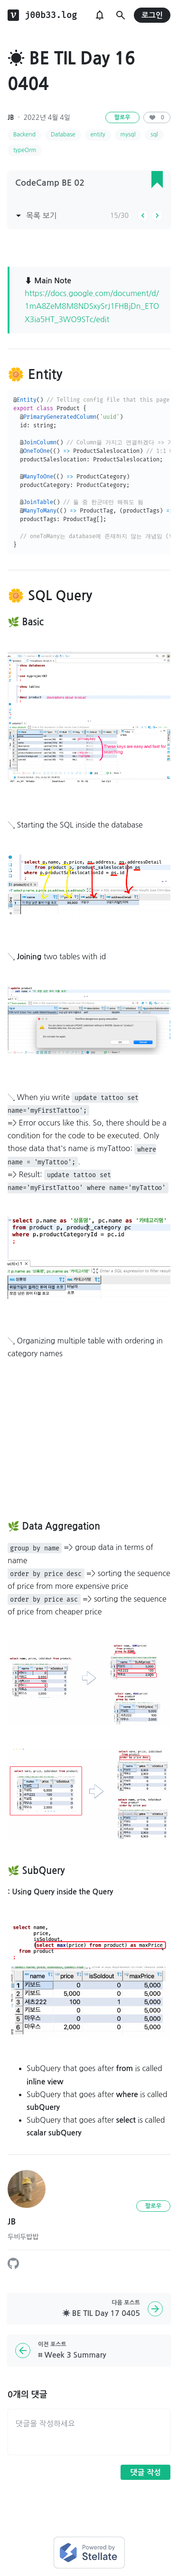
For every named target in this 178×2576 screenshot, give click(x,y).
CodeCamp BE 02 (49, 183)
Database (63, 134)
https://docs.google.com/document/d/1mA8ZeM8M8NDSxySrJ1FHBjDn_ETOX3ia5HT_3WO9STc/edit (92, 306)
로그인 (152, 15)
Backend (24, 134)
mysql (128, 134)
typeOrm (24, 150)
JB (11, 117)
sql (154, 134)
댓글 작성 (145, 2472)
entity (98, 134)
